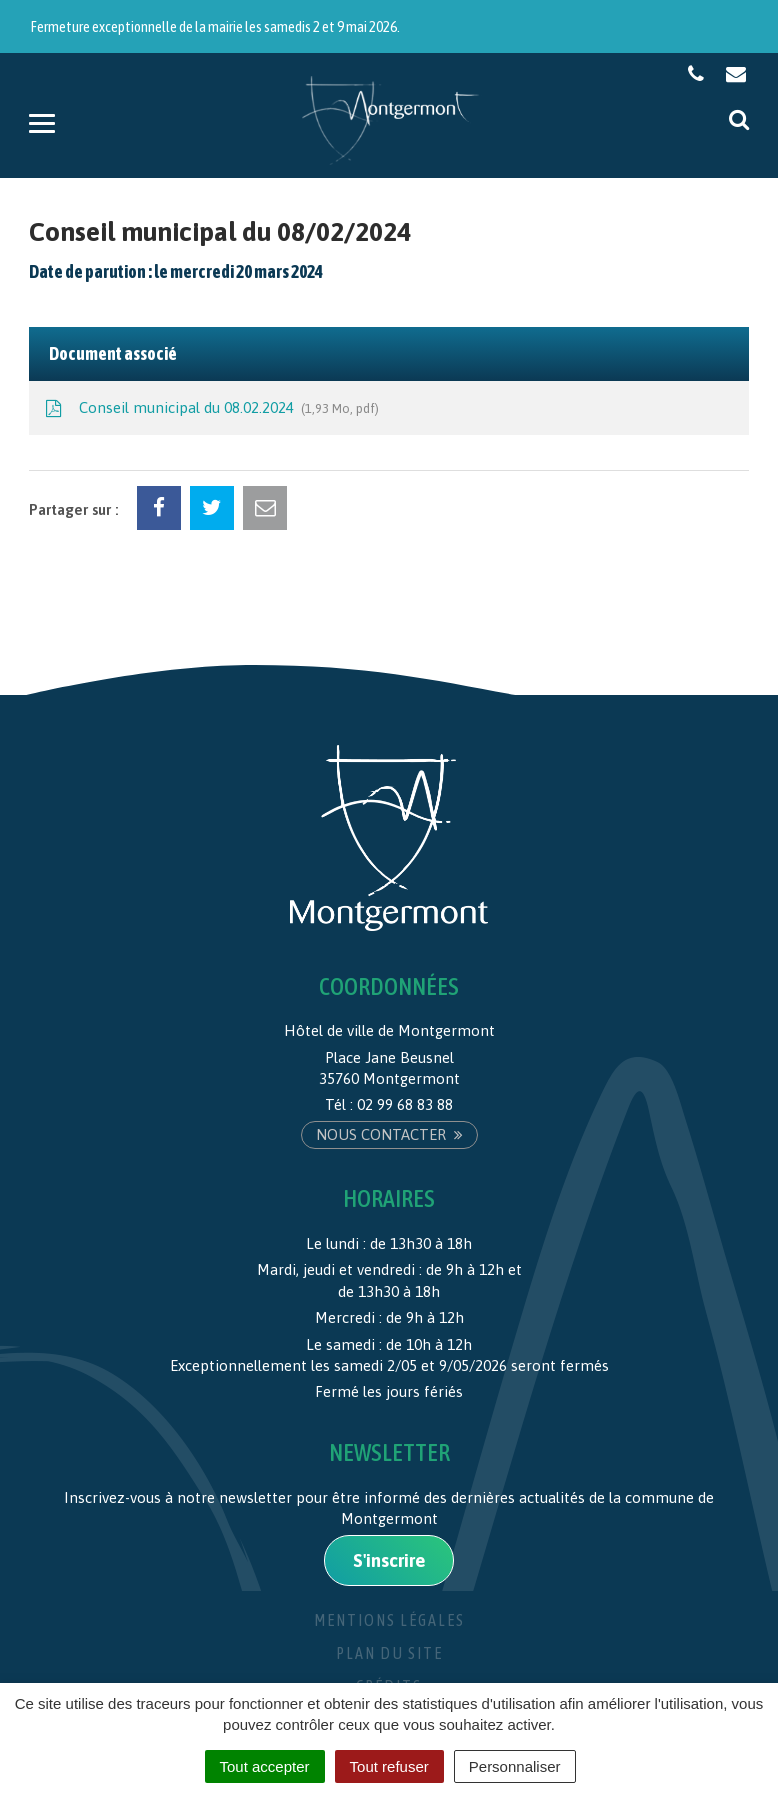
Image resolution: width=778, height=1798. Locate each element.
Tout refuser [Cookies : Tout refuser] (389, 1766)
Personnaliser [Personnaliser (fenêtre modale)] (515, 1766)
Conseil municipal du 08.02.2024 (210, 409)
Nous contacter (389, 1134)
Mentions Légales (389, 1620)
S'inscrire (389, 1560)
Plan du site (389, 1653)
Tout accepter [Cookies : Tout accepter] (265, 1766)
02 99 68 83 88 (405, 1104)
